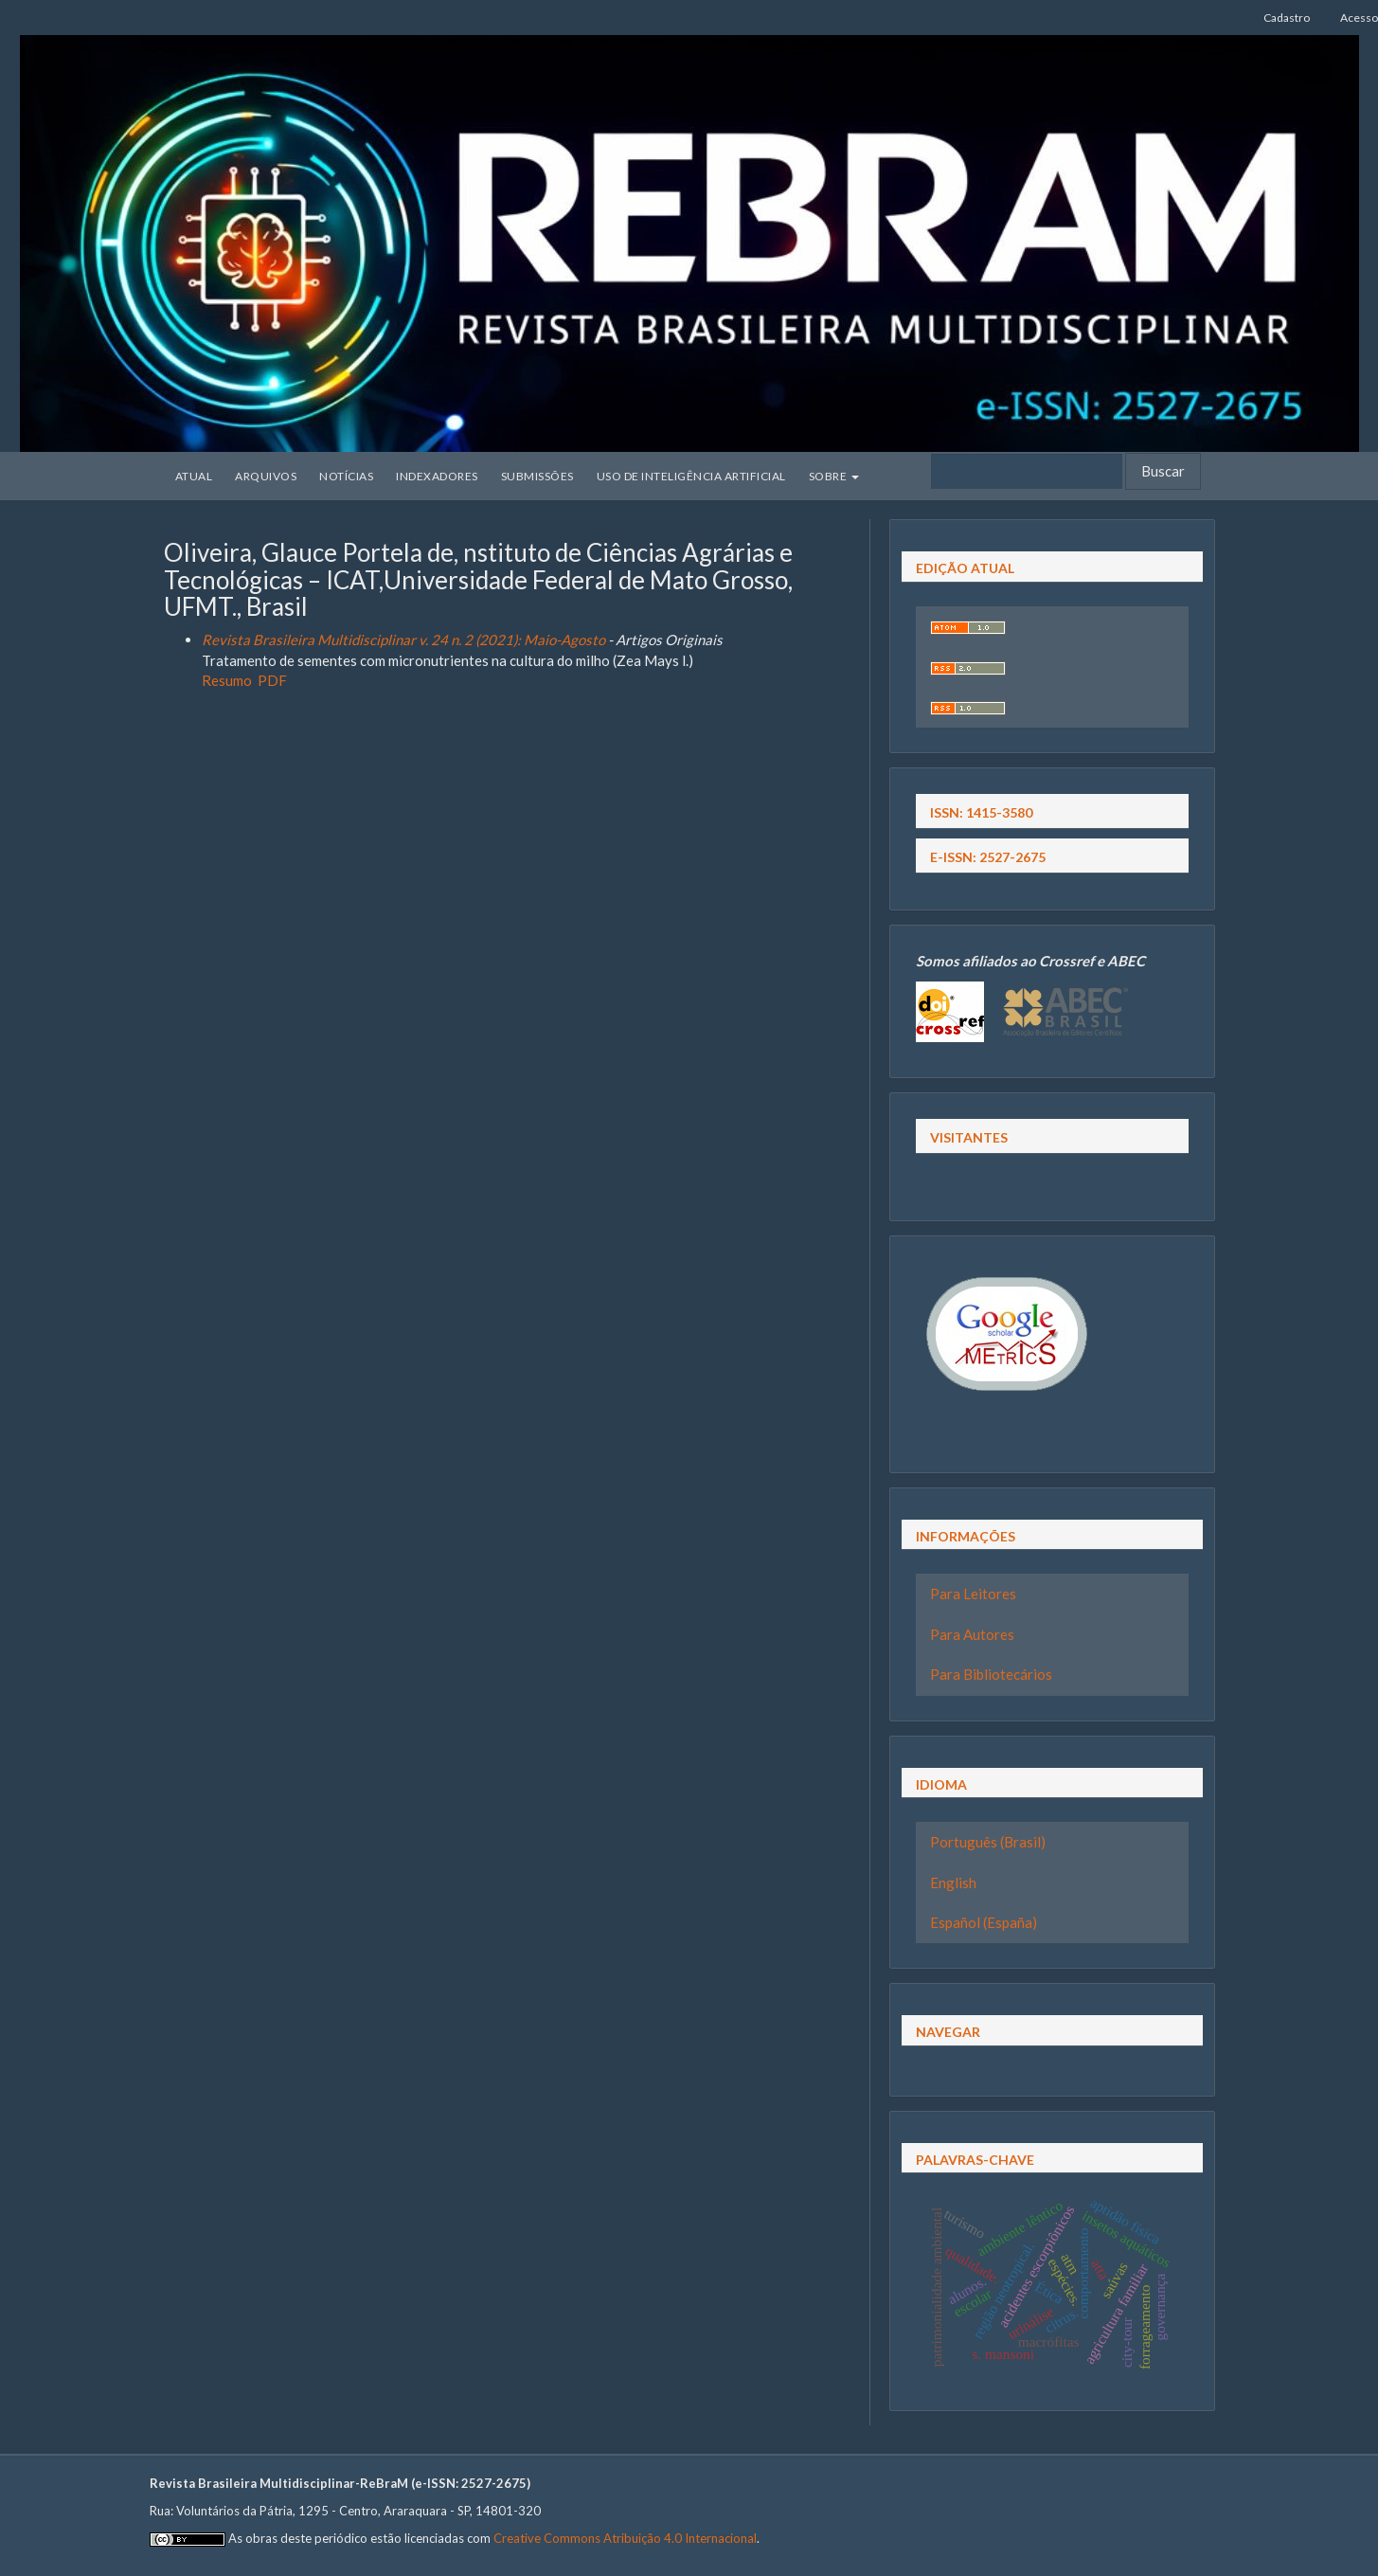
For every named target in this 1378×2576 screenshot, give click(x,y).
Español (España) (983, 1922)
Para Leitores (973, 1593)
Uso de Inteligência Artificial (691, 476)
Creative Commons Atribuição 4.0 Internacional (625, 2538)
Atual (194, 476)
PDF (272, 680)
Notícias (346, 476)
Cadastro (1286, 17)
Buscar (1163, 470)
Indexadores (437, 476)
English (953, 1882)
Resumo (227, 680)
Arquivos (265, 476)
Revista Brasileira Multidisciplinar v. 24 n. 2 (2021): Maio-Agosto (403, 639)
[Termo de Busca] (1026, 471)
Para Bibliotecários (991, 1674)
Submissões (537, 476)
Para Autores (972, 1634)
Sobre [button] (834, 476)
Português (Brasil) (988, 1841)
